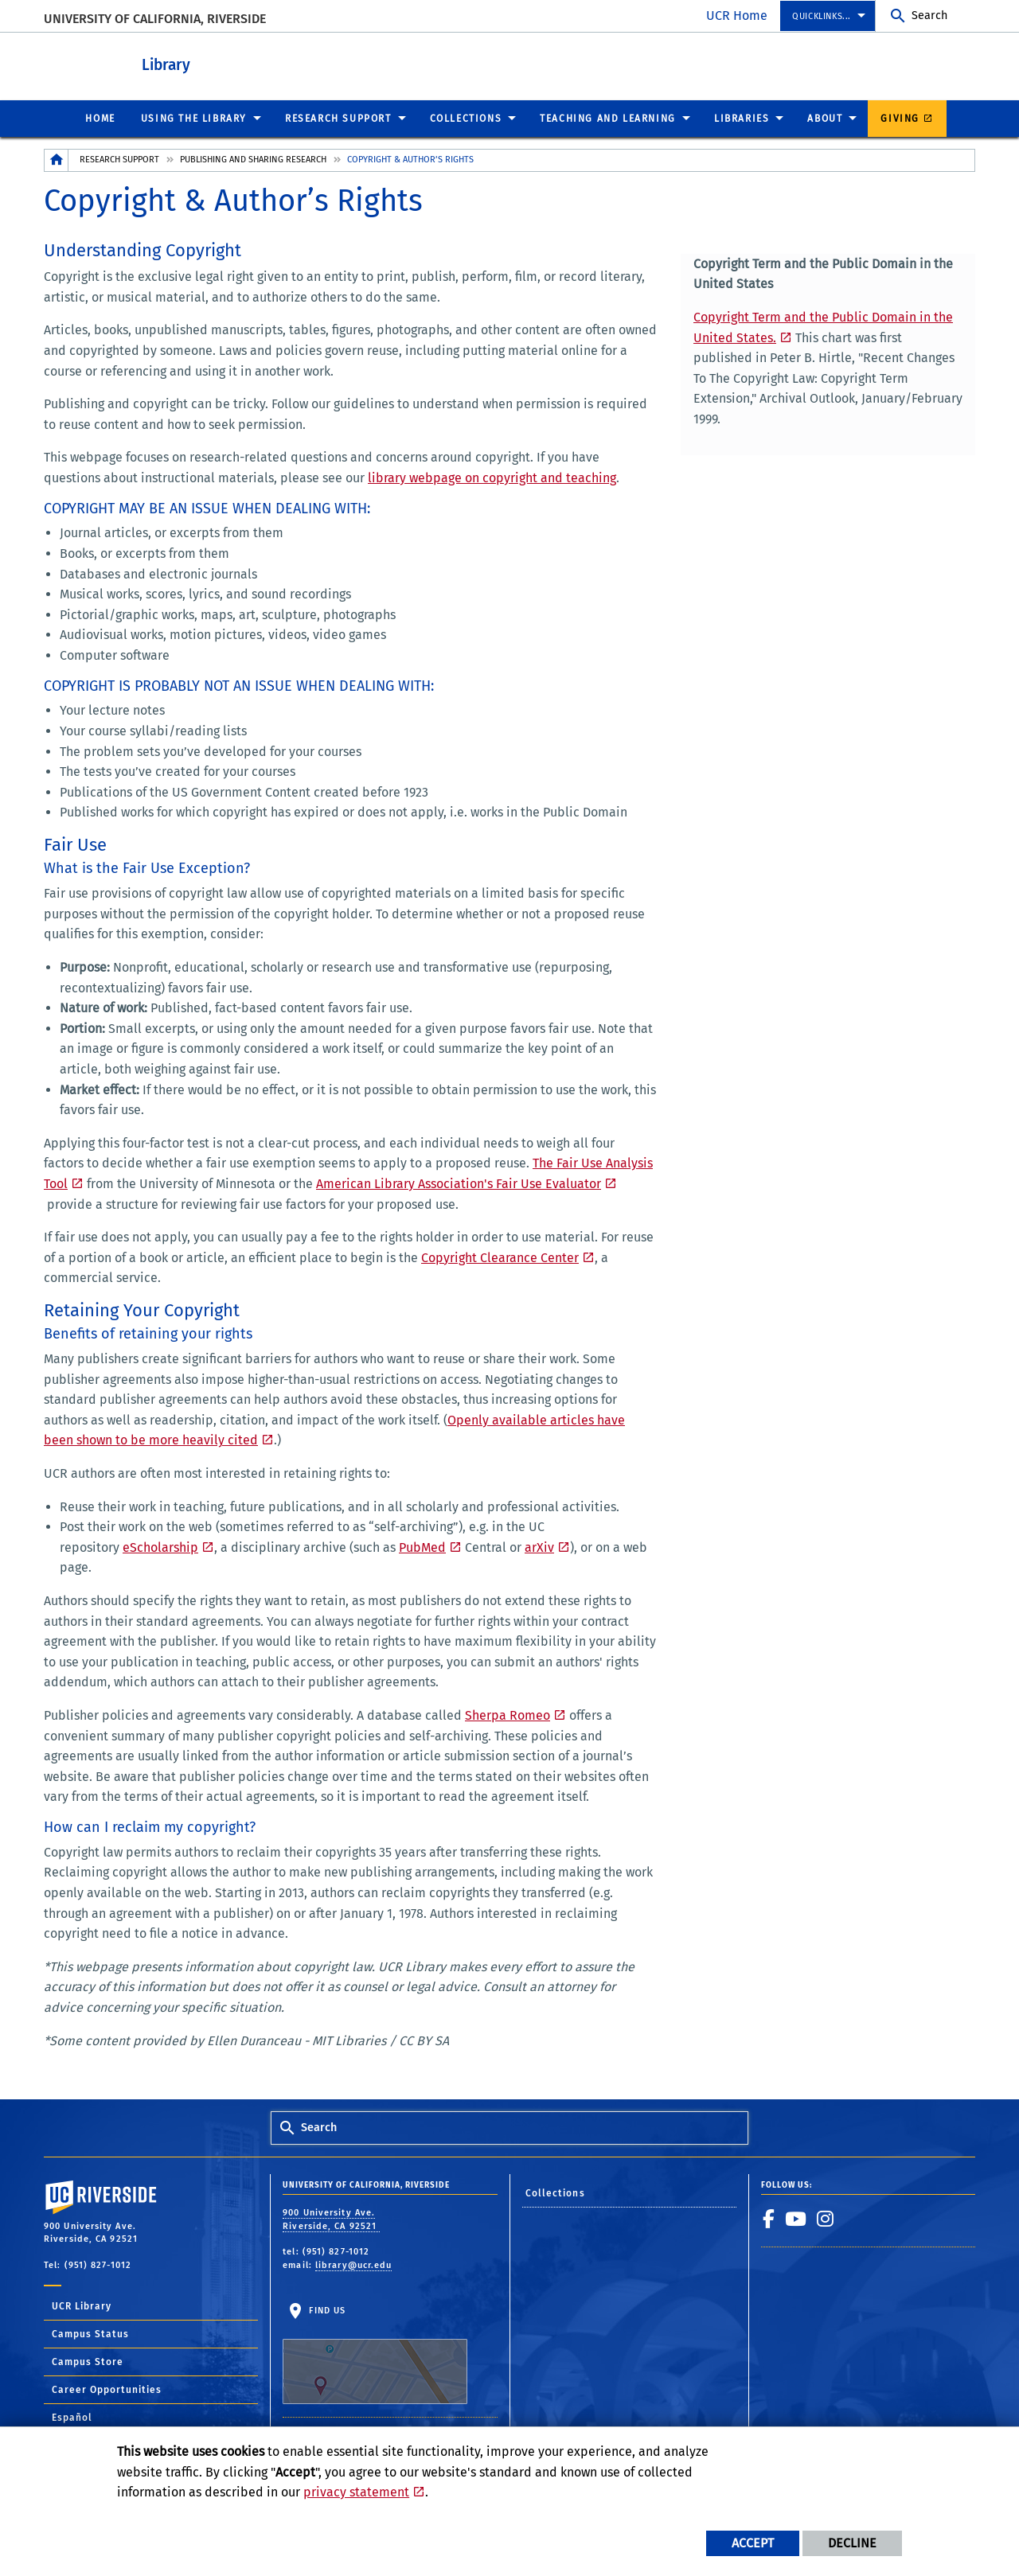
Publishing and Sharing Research (253, 159)
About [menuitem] (824, 117)
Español (72, 2416)
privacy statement (356, 2492)
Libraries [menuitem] (741, 117)
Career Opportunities (107, 2389)
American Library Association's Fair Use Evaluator (458, 1183)
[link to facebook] (769, 2218)
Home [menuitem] (100, 117)
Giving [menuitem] (899, 117)
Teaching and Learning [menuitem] (608, 117)
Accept (753, 2543)
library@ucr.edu (353, 2264)
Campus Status (90, 2333)
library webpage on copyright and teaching (492, 477)
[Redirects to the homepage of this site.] (56, 159)
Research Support (119, 159)
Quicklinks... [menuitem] (821, 16)
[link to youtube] (796, 2218)
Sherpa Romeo (507, 1714)
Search (929, 15)
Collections (555, 2192)
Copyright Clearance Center (500, 1257)
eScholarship (160, 1546)
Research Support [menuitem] (338, 117)
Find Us (375, 2354)
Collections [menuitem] (466, 117)
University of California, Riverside (155, 18)
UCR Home (736, 15)
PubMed (422, 1546)
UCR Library (81, 2305)
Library (223, 62)
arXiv (539, 1546)
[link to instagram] (825, 2218)
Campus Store (87, 2361)
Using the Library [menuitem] (194, 117)
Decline (852, 2543)
